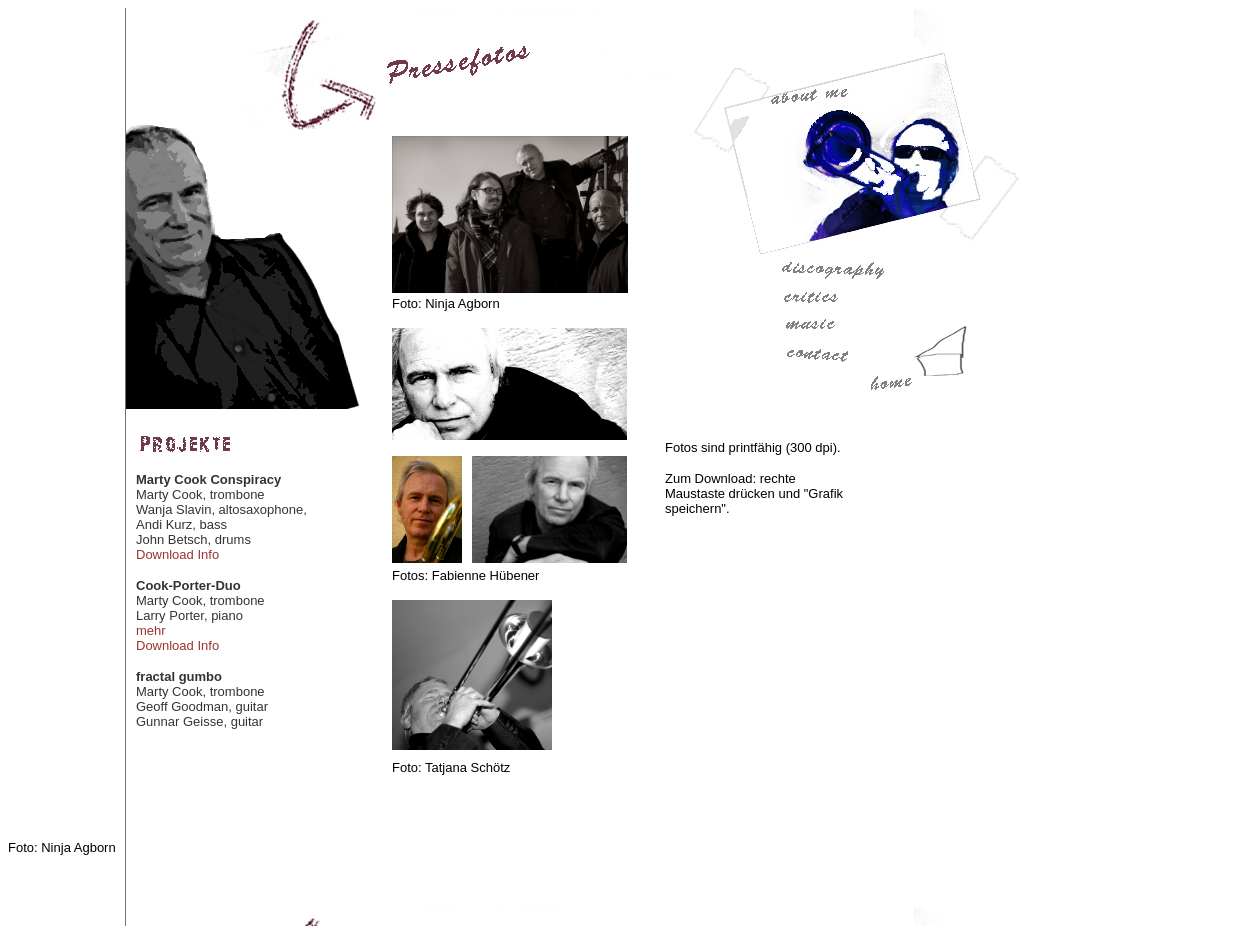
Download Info (177, 554)
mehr (151, 630)
